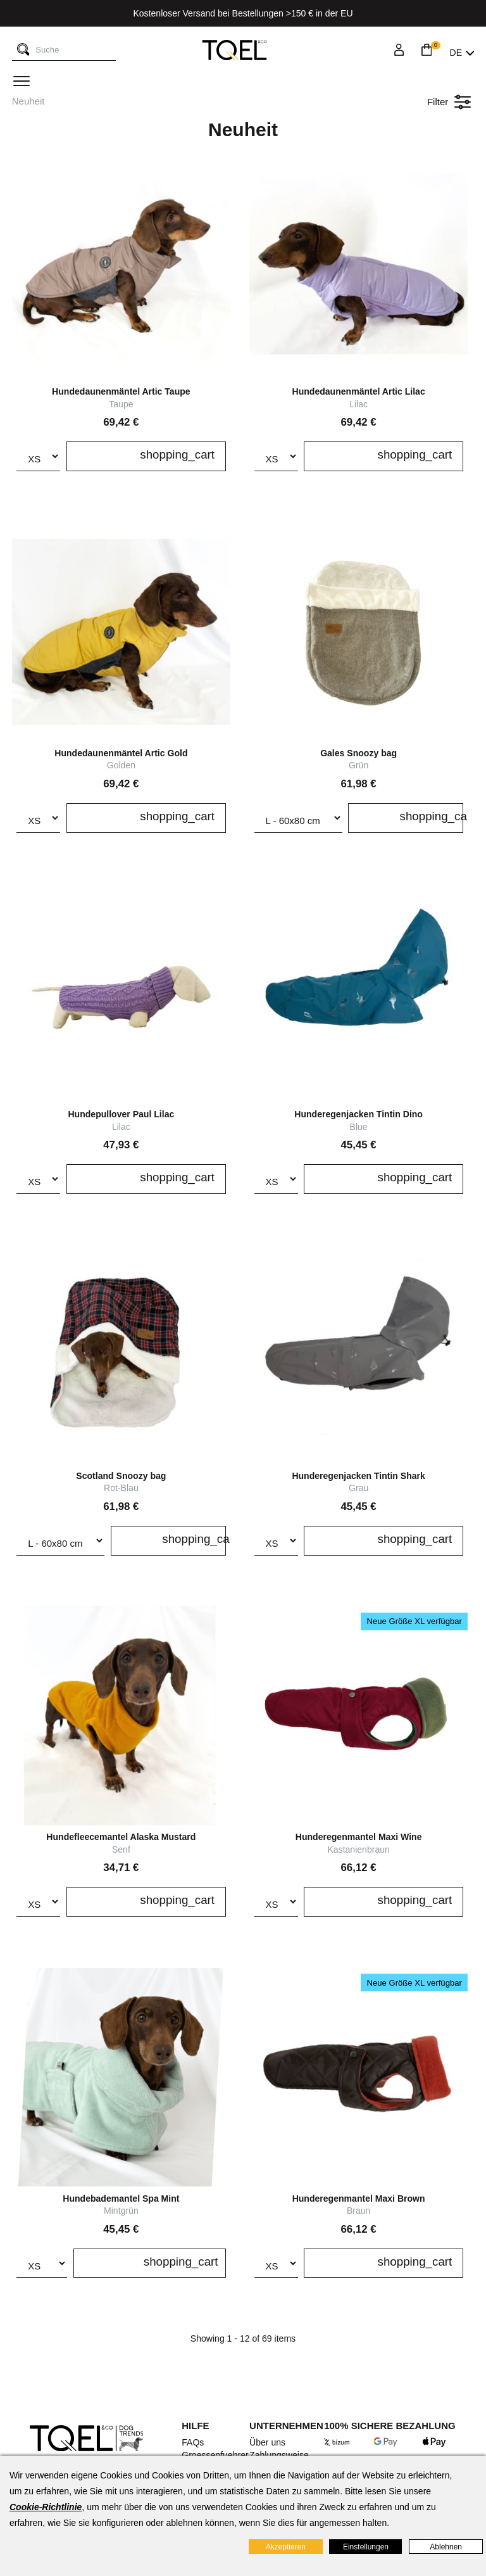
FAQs (193, 2442)
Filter (449, 102)
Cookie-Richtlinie (45, 2507)
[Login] (399, 53)
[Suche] (23, 50)
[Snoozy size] (298, 818)
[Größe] (38, 456)
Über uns (267, 2442)
